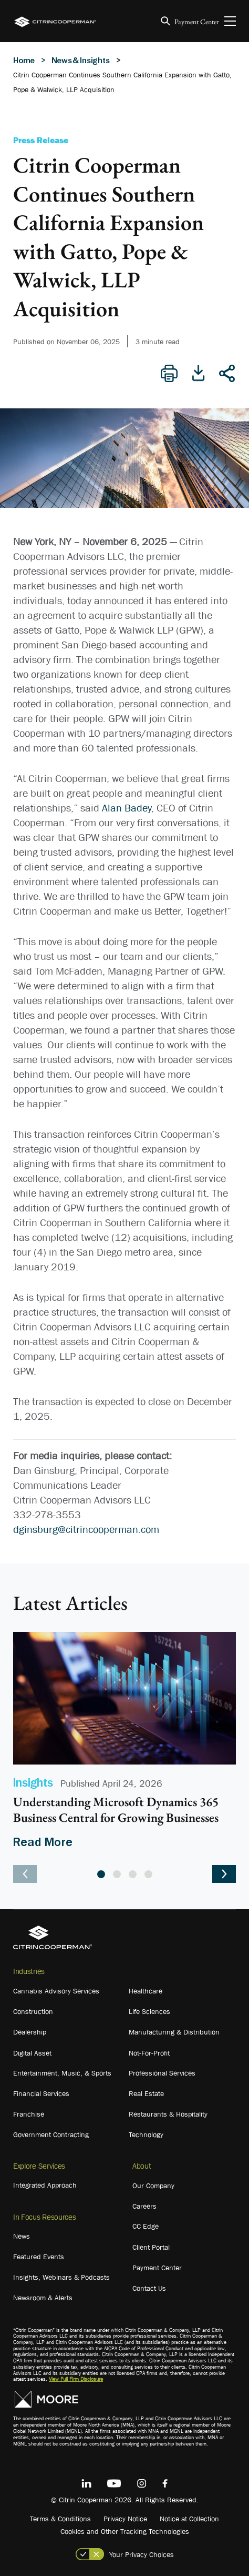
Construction (33, 2011)
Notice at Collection (189, 2518)
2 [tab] (117, 1874)
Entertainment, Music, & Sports (62, 2073)
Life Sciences (149, 2011)
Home (24, 60)
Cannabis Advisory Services (56, 1991)
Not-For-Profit (149, 2053)
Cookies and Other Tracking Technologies (124, 2531)
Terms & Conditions (60, 2518)
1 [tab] (101, 1874)
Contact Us (149, 2288)
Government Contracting (51, 2134)
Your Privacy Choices (141, 2554)
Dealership (29, 2032)
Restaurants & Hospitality (168, 2114)
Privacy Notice (125, 2518)
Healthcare (145, 1991)
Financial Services (41, 2093)
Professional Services (162, 2073)
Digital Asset (32, 2053)
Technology (146, 2134)
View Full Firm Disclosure (76, 2379)
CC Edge (145, 2226)
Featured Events (38, 2256)
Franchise (28, 2114)
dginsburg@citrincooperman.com (86, 1529)
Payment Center (196, 21)
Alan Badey (126, 808)
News (21, 2236)
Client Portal (151, 2247)
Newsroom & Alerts (42, 2297)
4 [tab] (148, 1874)
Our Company (153, 2185)
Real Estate (146, 2093)
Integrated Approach (45, 2185)
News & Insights (80, 60)
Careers (144, 2206)
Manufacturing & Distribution (174, 2032)
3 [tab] (133, 1874)
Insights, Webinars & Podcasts (61, 2277)
